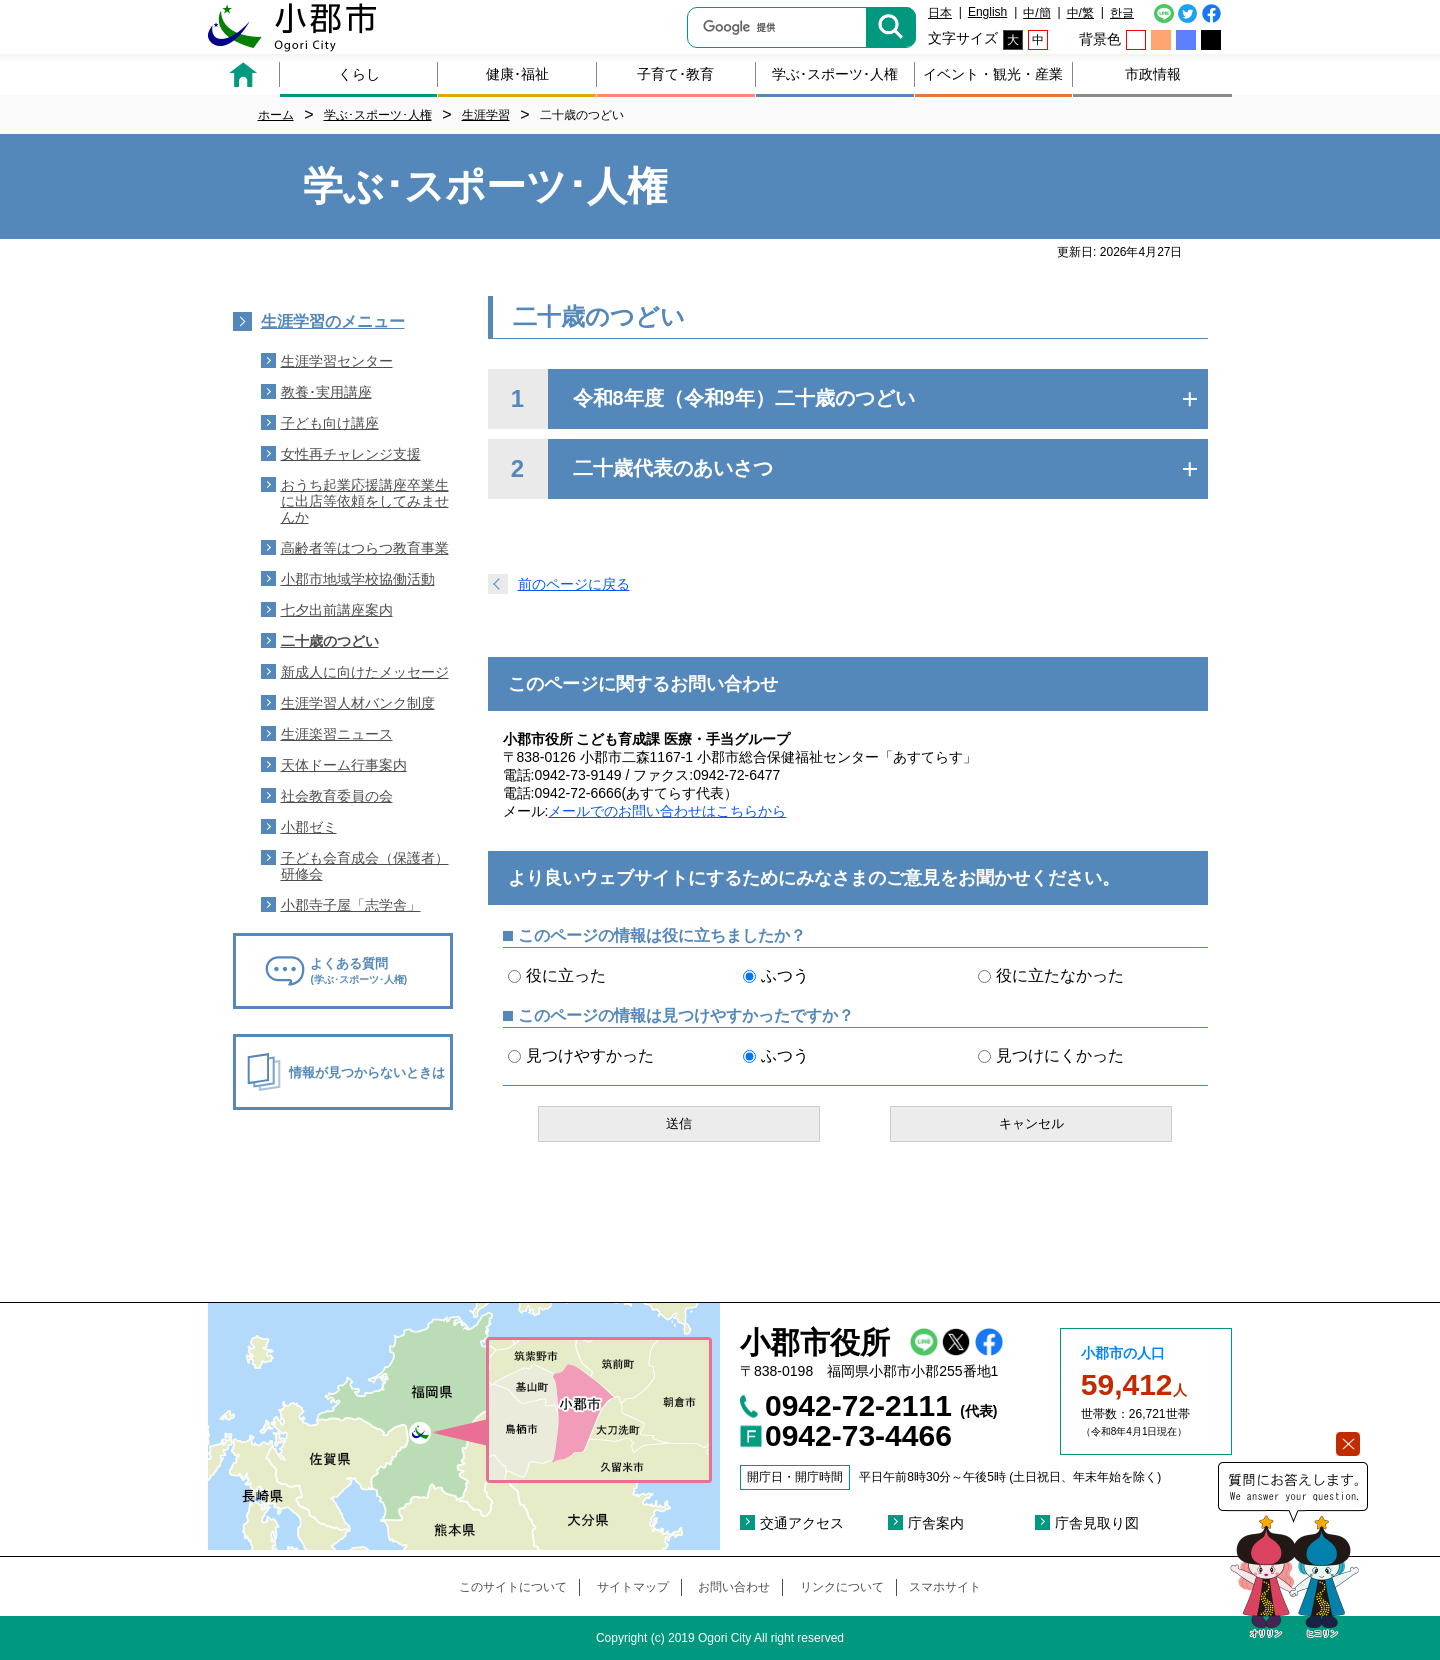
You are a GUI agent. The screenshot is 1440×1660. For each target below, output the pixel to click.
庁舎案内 (936, 1523)
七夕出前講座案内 (337, 610)
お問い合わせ (734, 1587)
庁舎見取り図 (1097, 1523)
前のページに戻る (574, 584)
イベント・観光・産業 (993, 74)
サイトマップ (633, 1587)
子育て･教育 (675, 74)
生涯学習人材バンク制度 (358, 703)
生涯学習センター (337, 361)
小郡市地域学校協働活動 (358, 579)
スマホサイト (945, 1587)
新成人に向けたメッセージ (365, 672)
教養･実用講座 (326, 392)
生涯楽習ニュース (337, 734)
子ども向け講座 (330, 423)
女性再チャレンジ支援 (351, 454)
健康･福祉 (517, 74)
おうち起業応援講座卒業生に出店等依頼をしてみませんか (365, 501)
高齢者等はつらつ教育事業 (365, 548)
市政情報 (1153, 74)
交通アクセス (802, 1523)
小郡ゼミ (309, 827)
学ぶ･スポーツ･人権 (835, 74)
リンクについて (842, 1587)
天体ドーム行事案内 (344, 765)
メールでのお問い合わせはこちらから (667, 811)
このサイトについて (513, 1587)
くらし (359, 74)
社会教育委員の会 (337, 796)
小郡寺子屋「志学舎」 (351, 905)
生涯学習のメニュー (333, 321)
